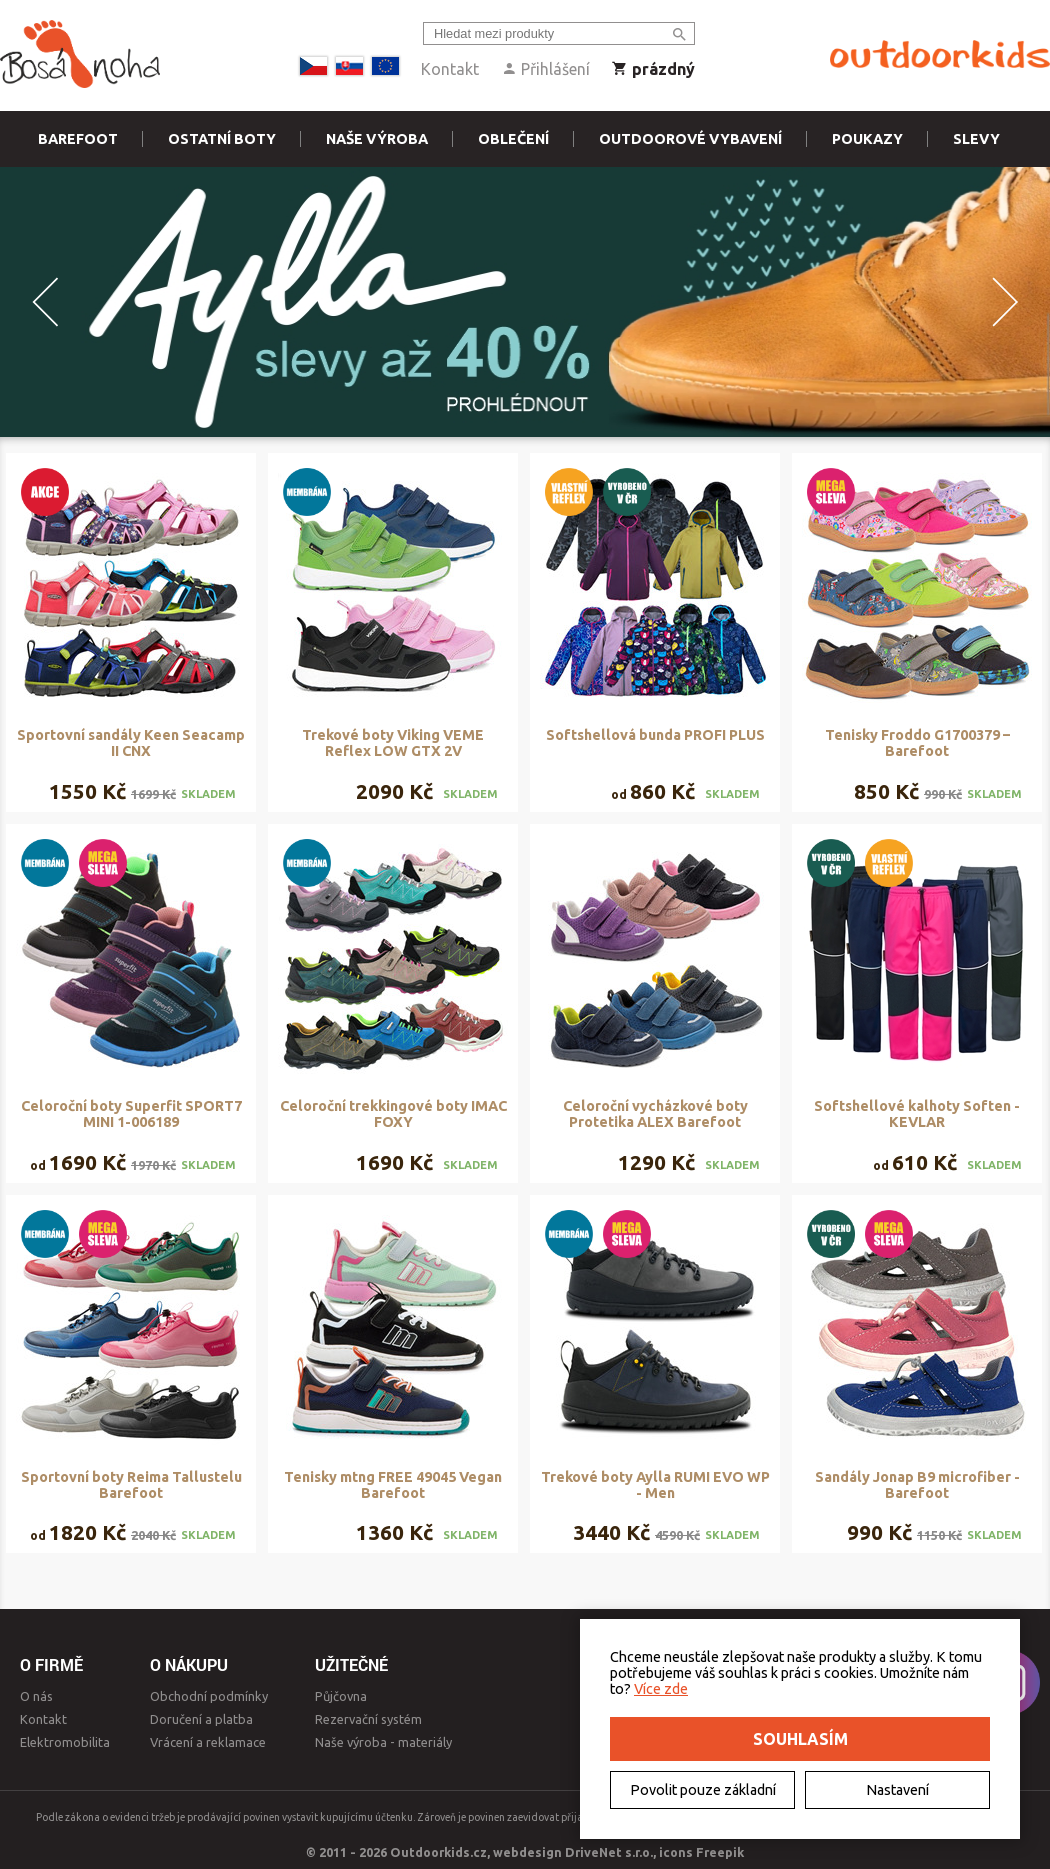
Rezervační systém (368, 1719)
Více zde (661, 1689)
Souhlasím (800, 1739)
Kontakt (450, 69)
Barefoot (78, 139)
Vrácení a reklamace (208, 1742)
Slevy (976, 139)
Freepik (720, 1852)
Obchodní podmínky (209, 1696)
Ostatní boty (222, 139)
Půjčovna (341, 1696)
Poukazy (867, 139)
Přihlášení (545, 69)
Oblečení (513, 139)
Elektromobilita (65, 1742)
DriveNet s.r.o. (609, 1852)
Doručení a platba (201, 1719)
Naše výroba (377, 139)
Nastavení (897, 1790)
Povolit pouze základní (703, 1790)
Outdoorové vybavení (690, 139)
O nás (36, 1696)
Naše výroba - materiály (383, 1742)
